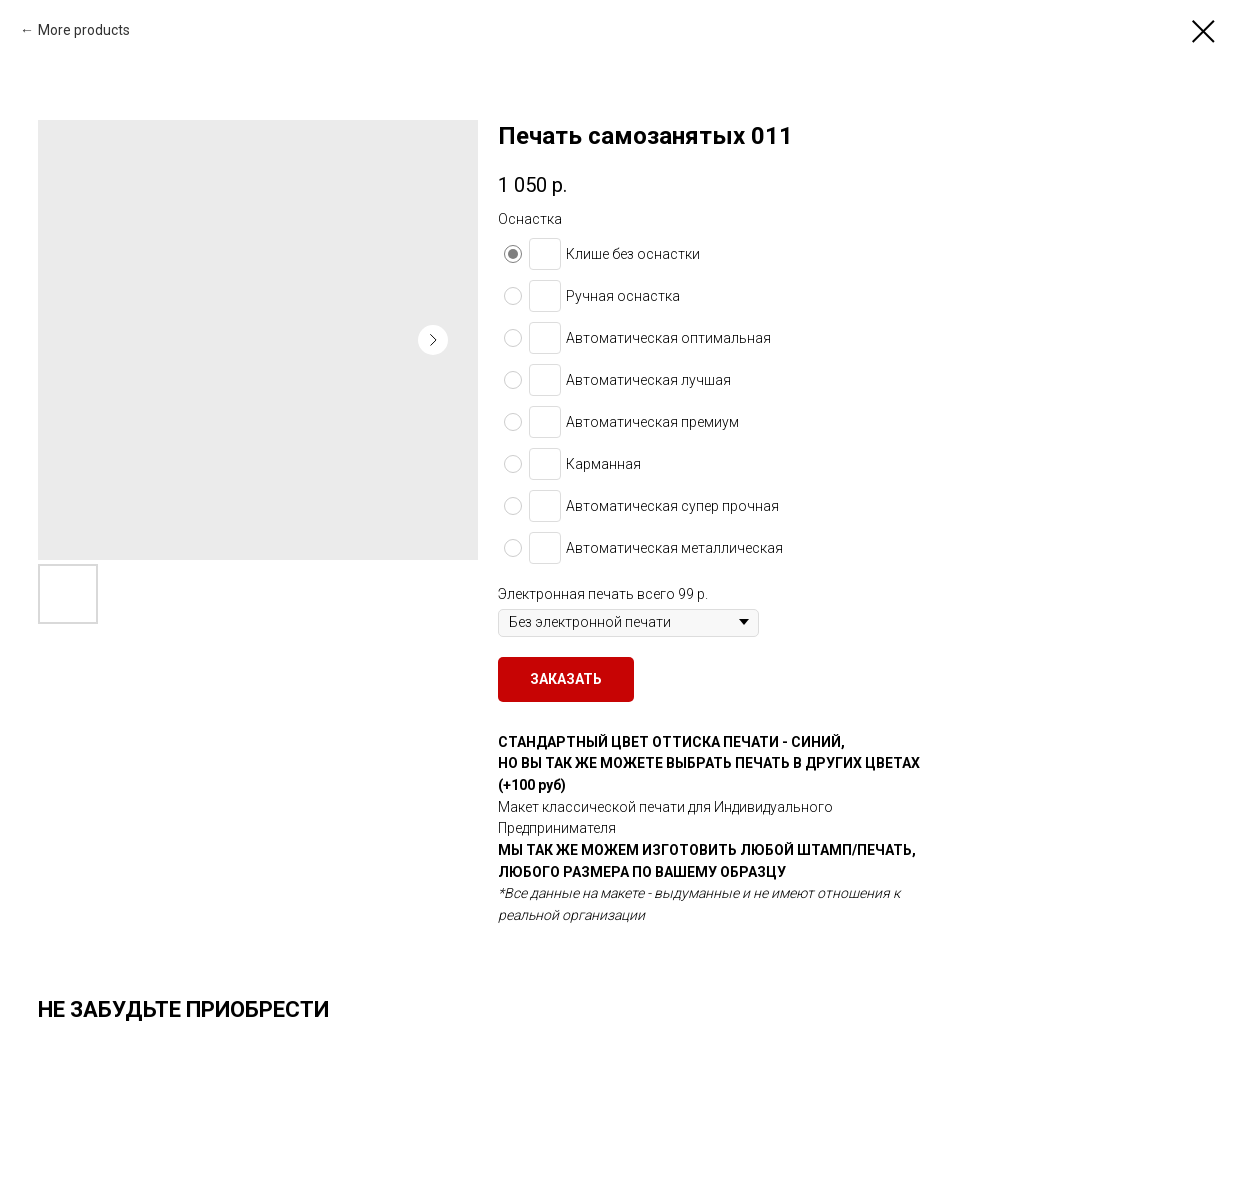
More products (84, 30)
